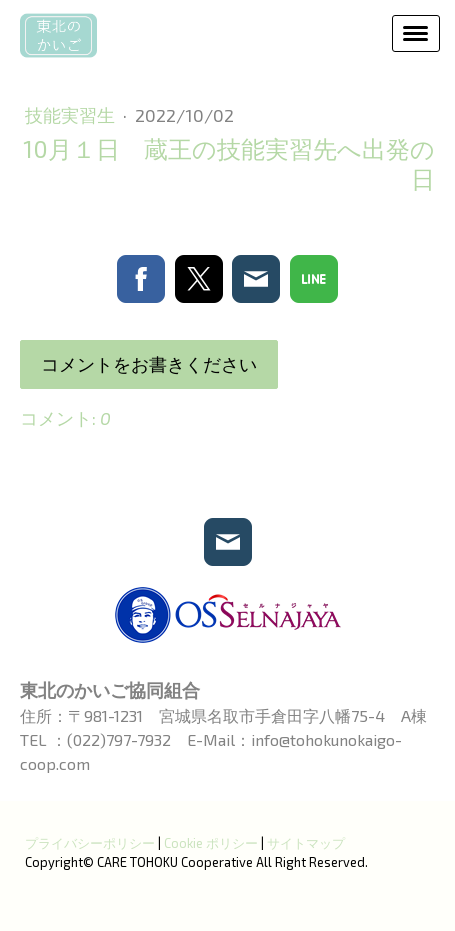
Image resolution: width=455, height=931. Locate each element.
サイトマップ (306, 843)
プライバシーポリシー (90, 843)
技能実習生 (72, 115)
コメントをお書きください (149, 364)
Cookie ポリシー (211, 843)
